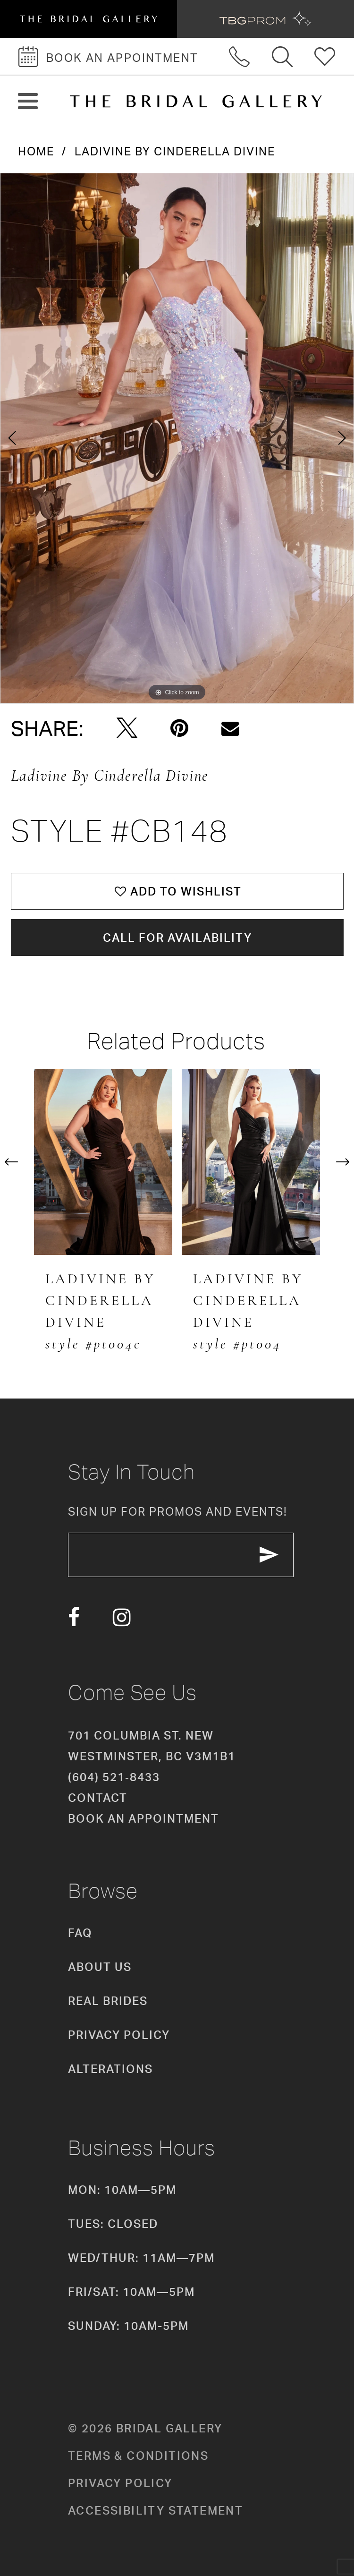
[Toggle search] (282, 56)
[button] (28, 101)
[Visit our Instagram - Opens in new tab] (122, 1617)
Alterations (110, 2069)
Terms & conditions (138, 2455)
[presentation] (103, 1162)
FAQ (80, 1933)
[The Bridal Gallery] (196, 101)
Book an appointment (143, 1818)
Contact (97, 1798)
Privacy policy (120, 2483)
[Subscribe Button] (269, 1555)
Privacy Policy (119, 2035)
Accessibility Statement (155, 2510)
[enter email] (181, 1555)
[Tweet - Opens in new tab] (127, 728)
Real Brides (108, 2001)
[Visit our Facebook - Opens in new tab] (74, 1617)
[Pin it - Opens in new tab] (179, 728)
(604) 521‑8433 (114, 1777)
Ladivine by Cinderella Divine (175, 151)
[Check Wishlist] (325, 56)
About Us (100, 1967)
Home (36, 151)
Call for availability (177, 937)
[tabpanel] (177, 438)
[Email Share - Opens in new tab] (230, 728)
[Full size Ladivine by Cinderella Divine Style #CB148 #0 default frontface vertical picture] (177, 438)
